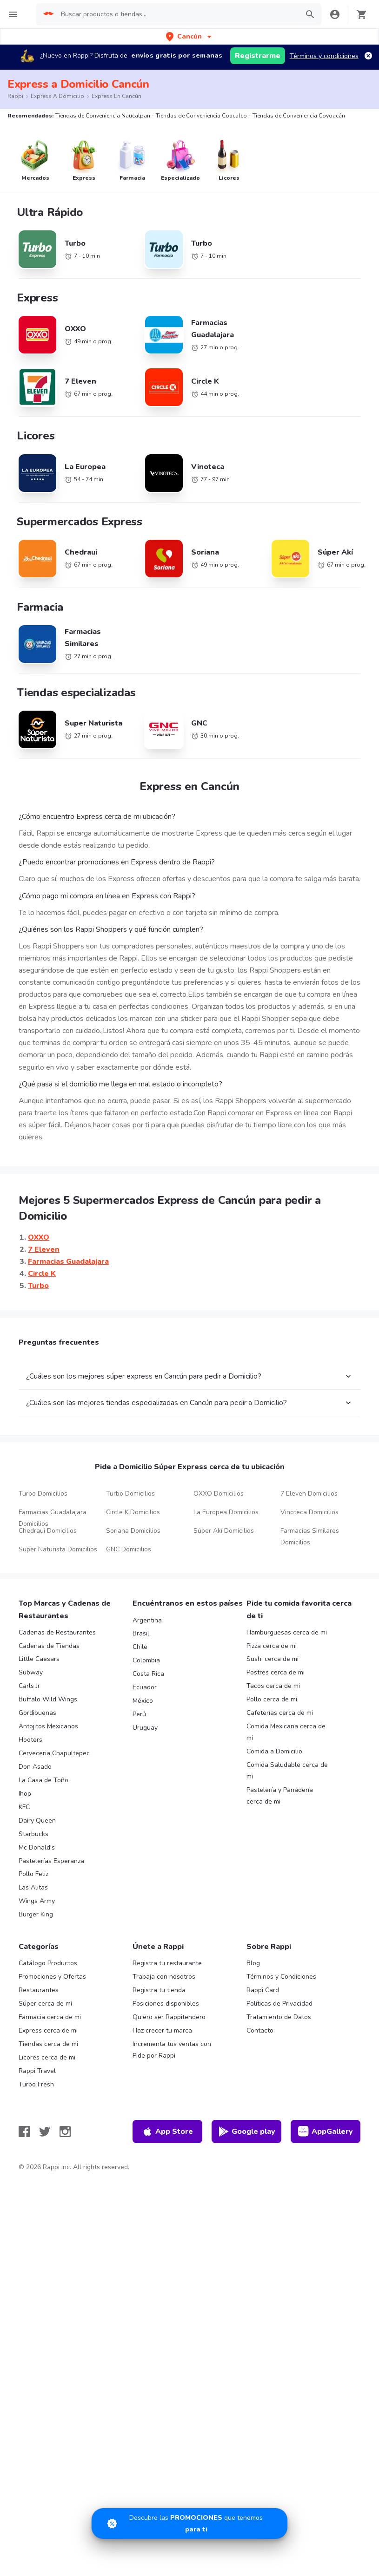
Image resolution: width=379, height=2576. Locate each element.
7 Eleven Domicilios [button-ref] (309, 1493)
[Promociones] (189, 2523)
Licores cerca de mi (47, 2057)
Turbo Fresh (36, 2084)
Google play (246, 2131)
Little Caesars (39, 1658)
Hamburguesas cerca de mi (286, 1632)
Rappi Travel (37, 2070)
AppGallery (325, 2131)
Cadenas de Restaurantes (57, 1632)
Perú (139, 1714)
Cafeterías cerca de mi (279, 1712)
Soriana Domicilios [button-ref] (133, 1530)
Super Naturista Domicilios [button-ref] (58, 1549)
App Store (167, 2131)
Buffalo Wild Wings (48, 1699)
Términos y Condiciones (281, 1976)
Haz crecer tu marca (162, 2030)
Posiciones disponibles (166, 2003)
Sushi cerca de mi (272, 1658)
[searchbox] (177, 14)
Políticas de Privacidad (279, 2003)
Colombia (146, 1660)
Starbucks (33, 1834)
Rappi (15, 96)
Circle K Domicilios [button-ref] (133, 1512)
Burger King (36, 1914)
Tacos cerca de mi (273, 1685)
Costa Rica (148, 1673)
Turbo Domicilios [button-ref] (43, 1493)
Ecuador (145, 1687)
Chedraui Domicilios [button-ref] (48, 1530)
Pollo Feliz (33, 1874)
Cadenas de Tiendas (49, 1645)
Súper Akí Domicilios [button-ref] (223, 1530)
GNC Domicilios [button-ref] (128, 1549)
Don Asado (35, 1766)
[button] (189, 36)
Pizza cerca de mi (271, 1645)
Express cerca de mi (48, 2030)
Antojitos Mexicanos (48, 1726)
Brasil (141, 1633)
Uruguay (145, 1727)
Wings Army (37, 1900)
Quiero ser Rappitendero (169, 2017)
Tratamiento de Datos (278, 2017)
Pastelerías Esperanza (51, 1861)
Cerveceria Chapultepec (54, 1753)
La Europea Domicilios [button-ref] (226, 1512)
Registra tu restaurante (167, 1963)
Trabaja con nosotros (164, 1976)
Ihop (25, 1793)
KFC (24, 1807)
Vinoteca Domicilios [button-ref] (309, 1512)
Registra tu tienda (159, 1990)
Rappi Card (262, 1990)
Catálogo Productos (48, 1963)
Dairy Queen (37, 1820)
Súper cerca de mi (45, 2003)
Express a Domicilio (57, 96)
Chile (140, 1646)
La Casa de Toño (43, 1780)
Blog (253, 1963)
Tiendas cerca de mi (48, 2044)
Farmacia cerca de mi (50, 2017)
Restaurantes (39, 1990)
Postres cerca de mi (275, 1672)
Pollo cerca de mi (271, 1699)
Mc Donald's (37, 1847)
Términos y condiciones (324, 56)
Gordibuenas (37, 1712)
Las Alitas (33, 1887)
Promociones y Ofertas (52, 1976)
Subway (31, 1672)
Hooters (30, 1739)
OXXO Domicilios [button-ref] (218, 1493)
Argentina (147, 1620)
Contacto (259, 2030)
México (143, 1700)
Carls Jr (29, 1685)
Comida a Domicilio (274, 1751)
